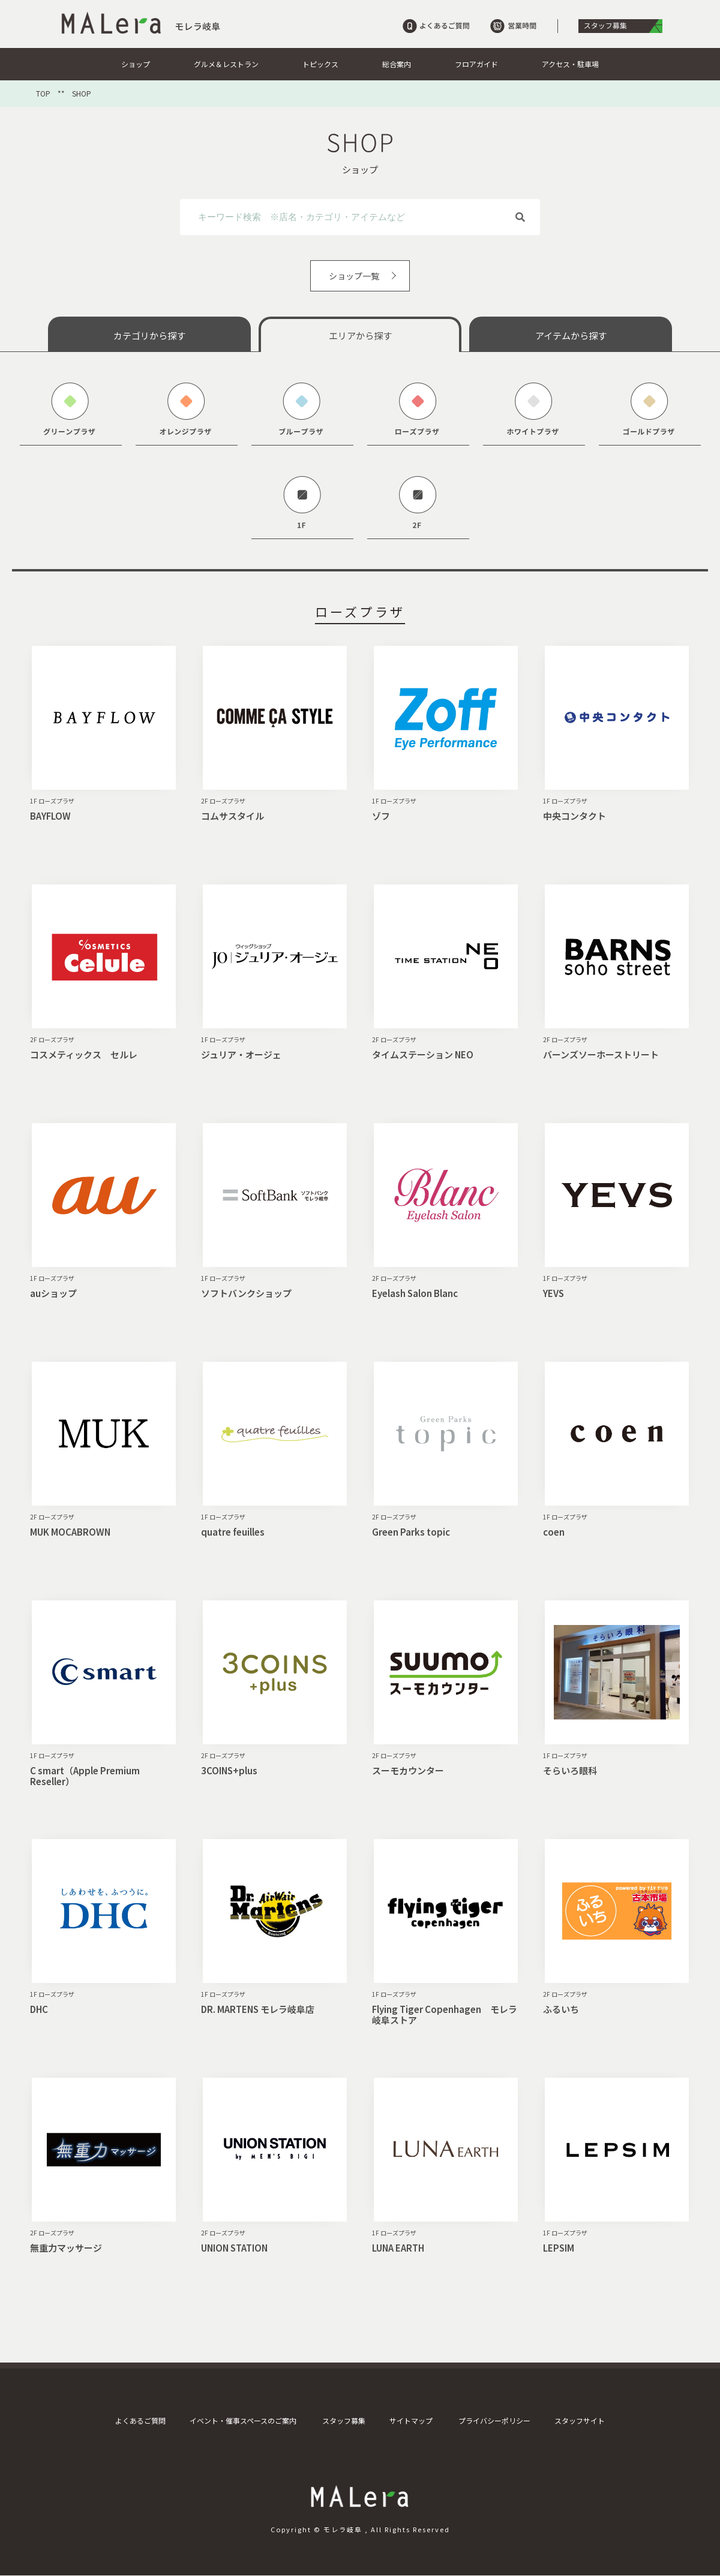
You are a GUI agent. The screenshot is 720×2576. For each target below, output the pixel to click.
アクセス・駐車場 (570, 64)
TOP (43, 93)
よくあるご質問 (140, 2420)
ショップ (135, 64)
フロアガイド (476, 64)
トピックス (320, 64)
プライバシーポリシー (494, 2420)
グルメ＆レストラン (226, 64)
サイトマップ (411, 2420)
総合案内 (396, 64)
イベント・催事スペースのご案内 (243, 2420)
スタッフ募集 (343, 2420)
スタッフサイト (579, 2420)
